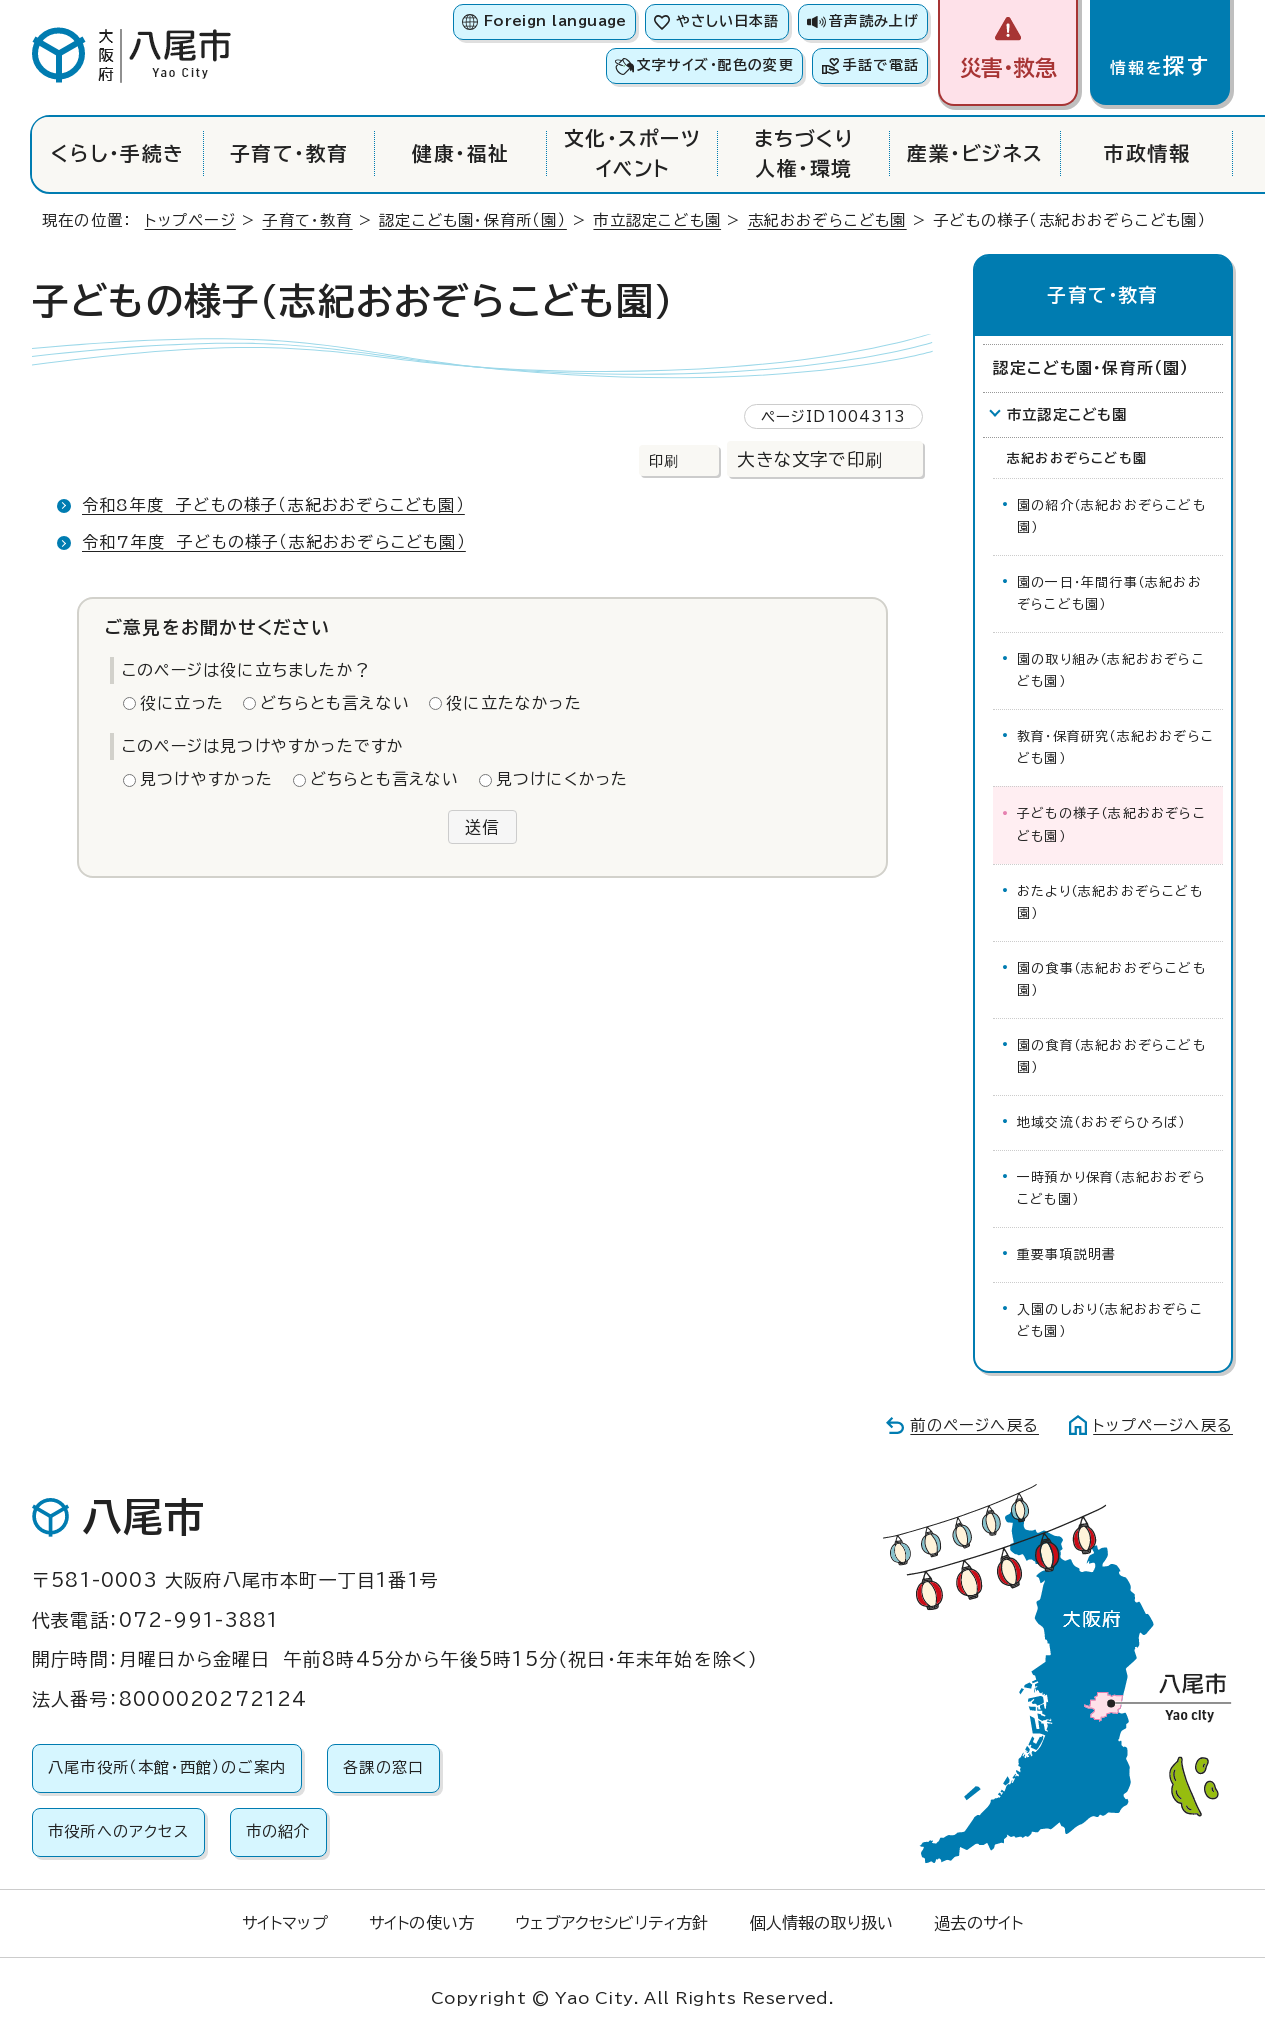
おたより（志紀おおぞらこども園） (1110, 902)
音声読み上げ (874, 21)
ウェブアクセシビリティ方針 (611, 1923)
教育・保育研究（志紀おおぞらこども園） (1115, 747)
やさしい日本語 (727, 21)
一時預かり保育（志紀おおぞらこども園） (1111, 1188)
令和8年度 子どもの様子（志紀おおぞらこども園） (273, 505)
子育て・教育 (289, 153)
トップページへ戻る (1163, 1425)
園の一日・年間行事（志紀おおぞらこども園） (1109, 593)
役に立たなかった (514, 703)
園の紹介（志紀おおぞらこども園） (1111, 516)
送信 (482, 827)
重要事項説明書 (1066, 1254)
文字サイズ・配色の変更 (715, 65)
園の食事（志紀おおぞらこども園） (1111, 979)
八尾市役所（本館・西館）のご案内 (167, 1767)
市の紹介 (278, 1831)
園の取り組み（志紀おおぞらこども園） (1111, 670)
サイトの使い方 (421, 1923)
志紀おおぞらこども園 (827, 220)
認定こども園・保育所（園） (473, 220)
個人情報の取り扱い (821, 1923)
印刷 (664, 460)
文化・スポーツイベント (632, 153)
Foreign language (555, 21)
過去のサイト (978, 1923)
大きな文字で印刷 (810, 459)
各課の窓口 (383, 1767)
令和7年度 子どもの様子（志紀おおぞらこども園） (274, 542)
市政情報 (1147, 153)
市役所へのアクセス (118, 1831)
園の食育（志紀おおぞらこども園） (1111, 1056)
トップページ (190, 220)
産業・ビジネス (975, 153)
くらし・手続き (117, 153)
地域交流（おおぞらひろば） (1101, 1122)
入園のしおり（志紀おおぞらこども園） (1110, 1320)
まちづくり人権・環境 (804, 153)
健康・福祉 (460, 153)
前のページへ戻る (974, 1425)
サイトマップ (285, 1923)
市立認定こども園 (657, 220)
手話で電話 (881, 65)
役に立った (182, 703)
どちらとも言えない (335, 703)
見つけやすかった (207, 779)
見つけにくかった (562, 779)
